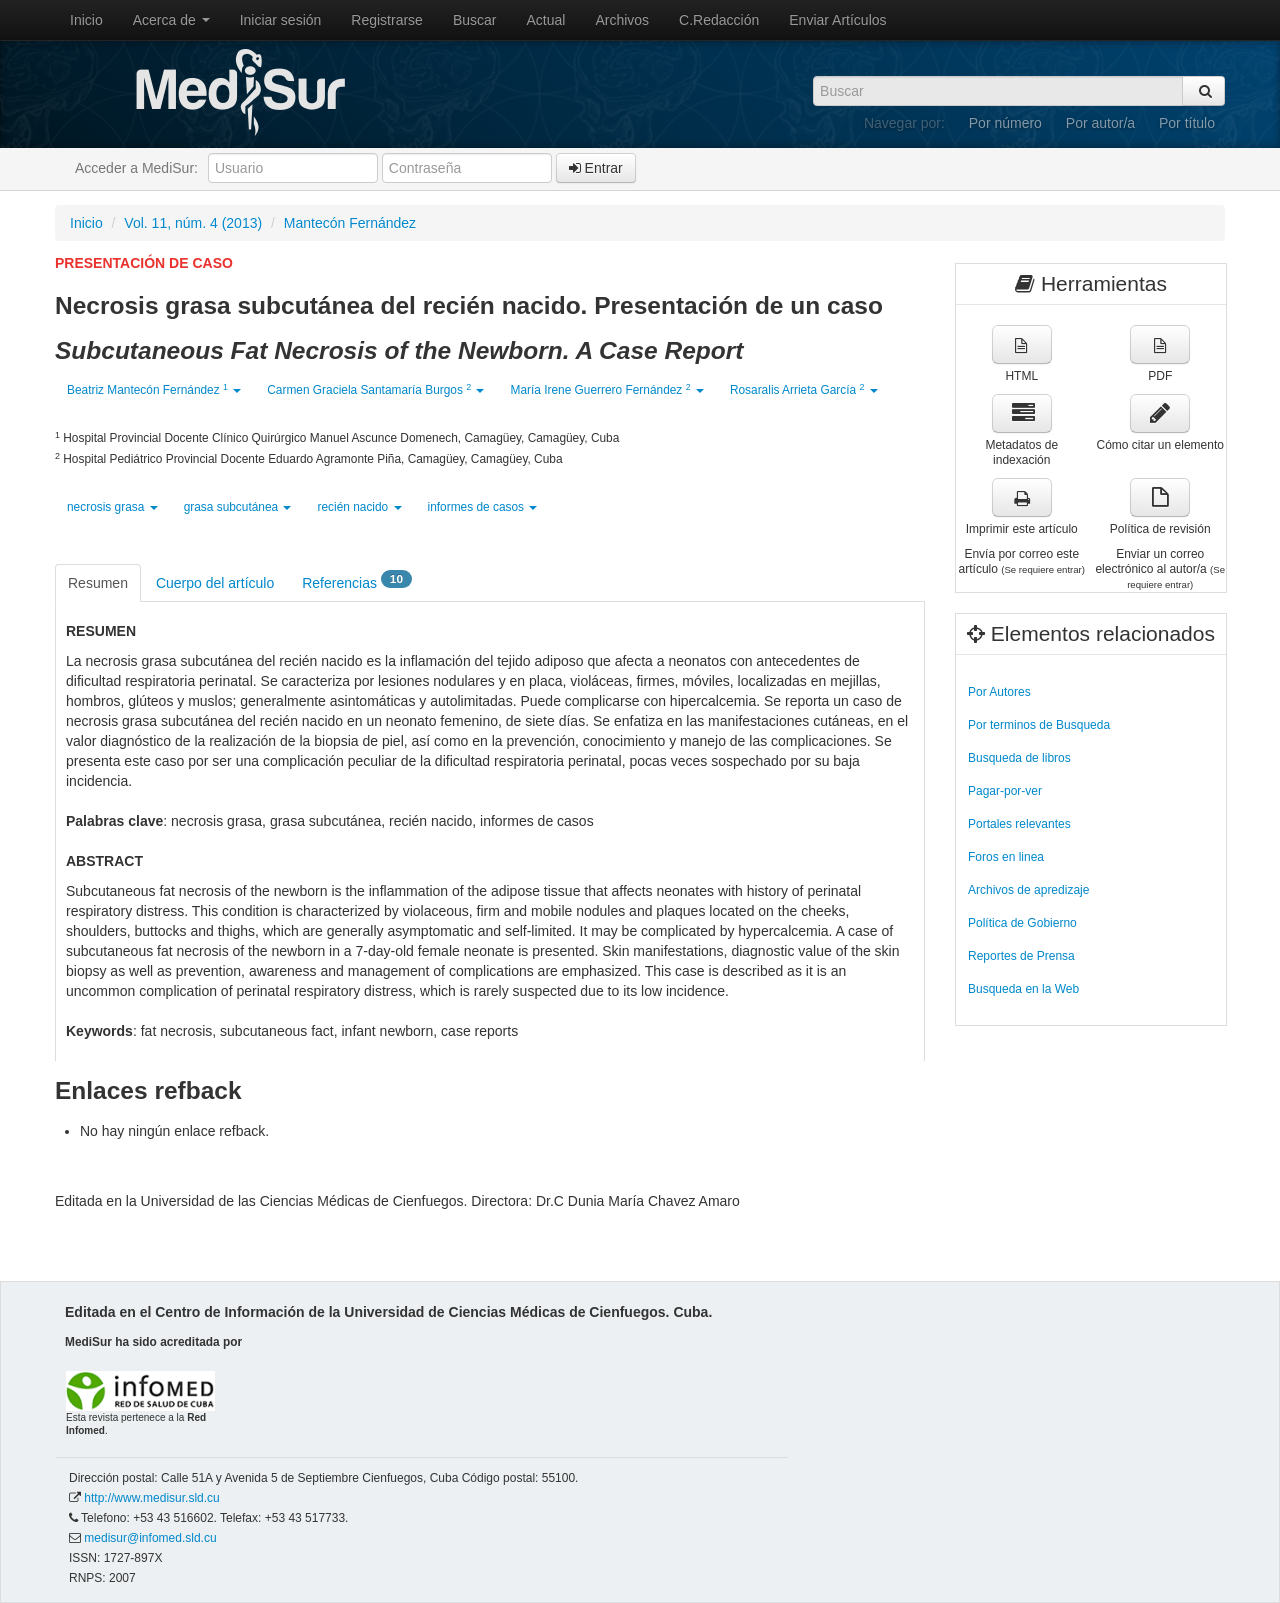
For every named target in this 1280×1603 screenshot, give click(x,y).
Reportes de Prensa (1021, 956)
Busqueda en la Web (1023, 989)
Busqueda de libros (1019, 758)
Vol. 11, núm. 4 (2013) (193, 223)
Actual (546, 20)
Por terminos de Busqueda (1039, 725)
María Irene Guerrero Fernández (606, 389)
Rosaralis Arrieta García (804, 389)
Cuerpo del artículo (215, 583)
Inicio (86, 20)
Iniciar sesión (281, 20)
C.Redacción (719, 20)
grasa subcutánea (238, 507)
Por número (1005, 123)
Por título (1187, 123)
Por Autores (999, 692)
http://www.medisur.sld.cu (151, 1498)
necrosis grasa (112, 507)
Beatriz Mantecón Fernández (154, 389)
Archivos (622, 20)
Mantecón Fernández (350, 223)
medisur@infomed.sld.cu (150, 1538)
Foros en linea (1006, 857)
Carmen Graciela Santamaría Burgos (375, 389)
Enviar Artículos (837, 20)
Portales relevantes (1019, 824)
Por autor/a (1100, 123)
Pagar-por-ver (1005, 791)
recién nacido (359, 507)
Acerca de (171, 20)
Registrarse (387, 20)
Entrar (596, 168)
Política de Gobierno (1022, 923)
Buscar (475, 20)
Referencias (357, 581)
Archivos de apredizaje (1028, 890)
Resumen (98, 583)
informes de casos (483, 507)
